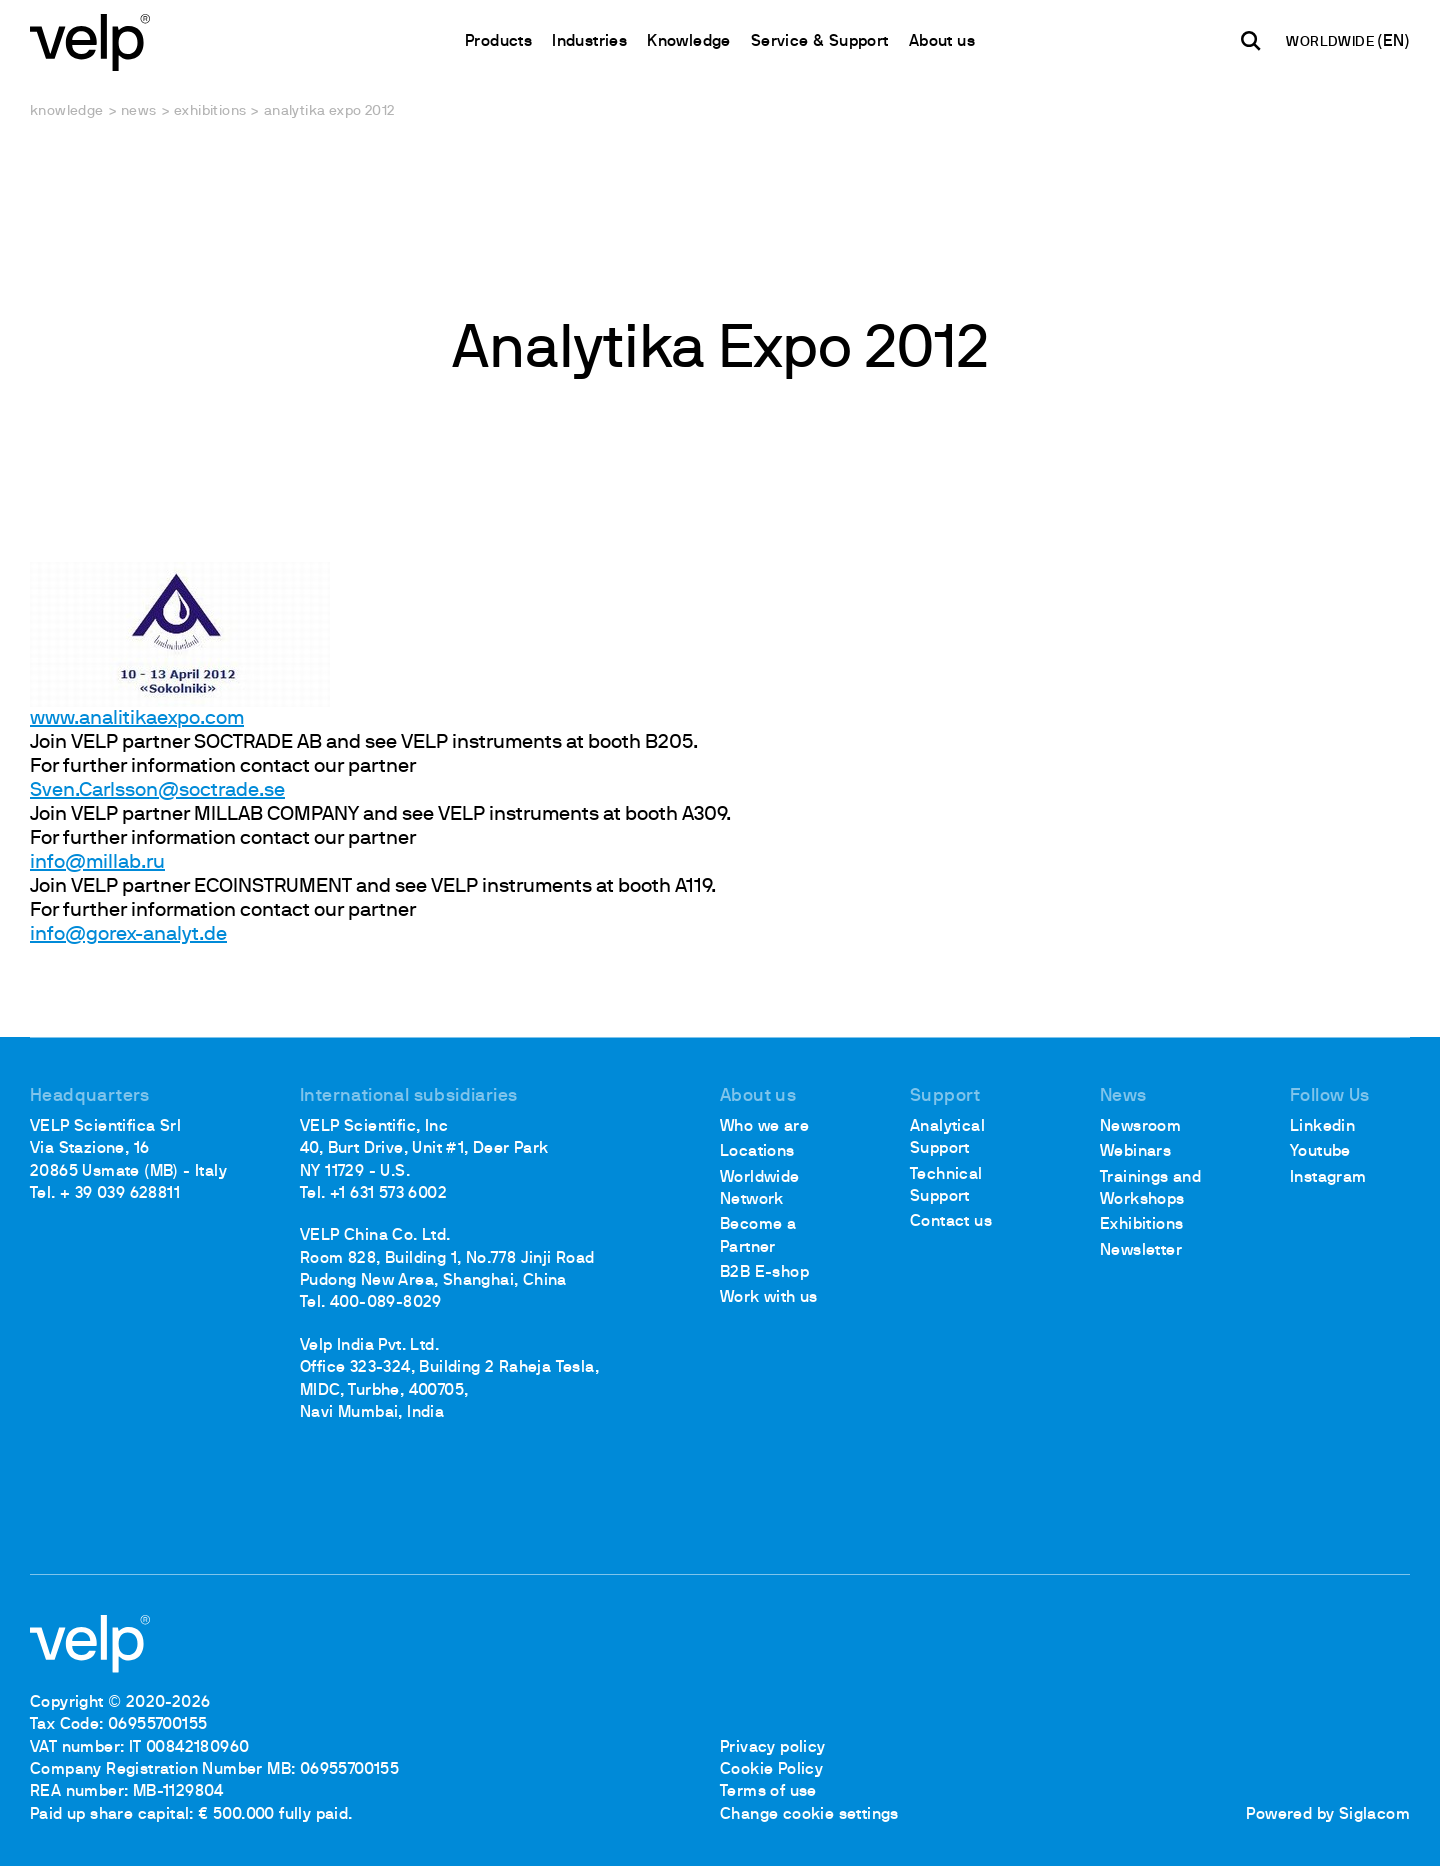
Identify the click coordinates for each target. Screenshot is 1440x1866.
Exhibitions (210, 111)
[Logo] (90, 40)
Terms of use (768, 1792)
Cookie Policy (771, 1770)
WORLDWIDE (1331, 42)
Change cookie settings (809, 1815)
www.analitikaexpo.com (137, 719)
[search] (1251, 41)
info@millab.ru (97, 863)
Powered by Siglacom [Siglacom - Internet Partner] (1328, 1815)
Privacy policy (773, 1748)
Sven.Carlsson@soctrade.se (157, 791)
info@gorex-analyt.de (128, 935)
